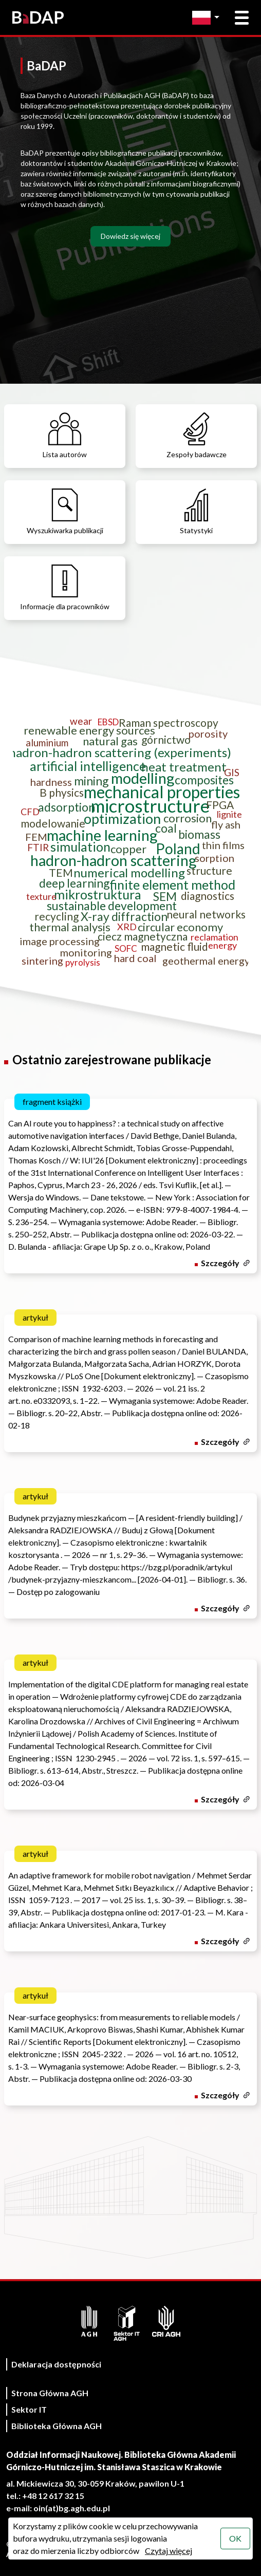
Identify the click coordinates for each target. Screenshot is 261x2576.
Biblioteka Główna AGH (56, 2426)
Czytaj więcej (168, 2550)
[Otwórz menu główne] (242, 18)
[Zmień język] (208, 18)
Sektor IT (29, 2409)
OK (235, 2538)
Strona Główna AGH (49, 2393)
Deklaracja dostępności (56, 2364)
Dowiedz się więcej (130, 236)
